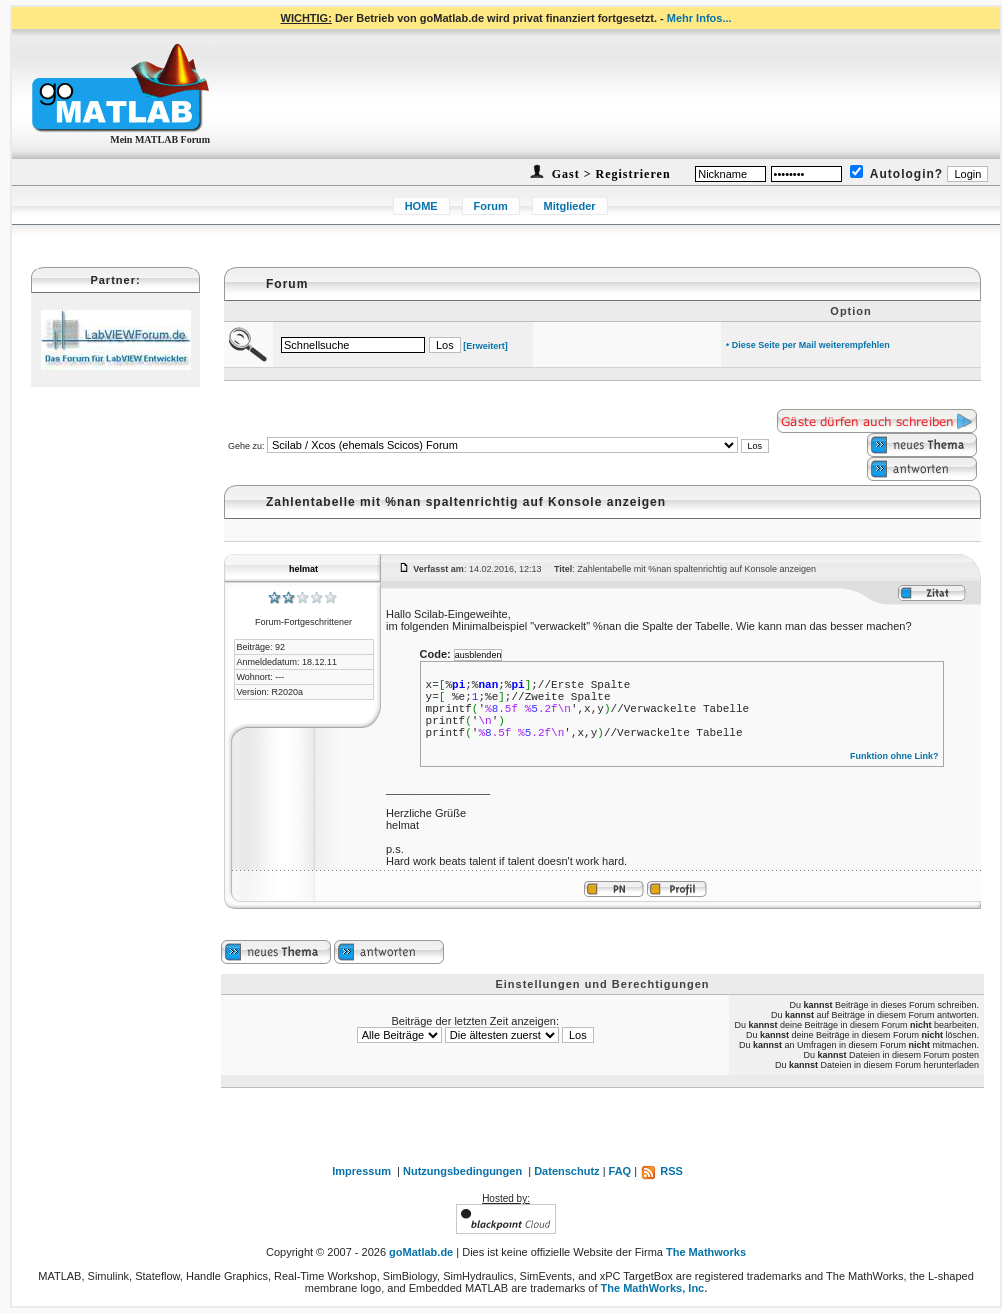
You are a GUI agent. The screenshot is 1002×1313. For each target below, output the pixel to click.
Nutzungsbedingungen (462, 1171)
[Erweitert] (485, 346)
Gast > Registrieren (609, 174)
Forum (491, 206)
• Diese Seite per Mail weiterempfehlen (808, 345)
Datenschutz (566, 1171)
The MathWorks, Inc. (654, 1288)
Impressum (361, 1171)
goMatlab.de (421, 1252)
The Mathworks (706, 1252)
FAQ (620, 1171)
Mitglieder (570, 206)
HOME (421, 206)
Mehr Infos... (699, 18)
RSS (661, 1171)
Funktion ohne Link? (894, 756)
